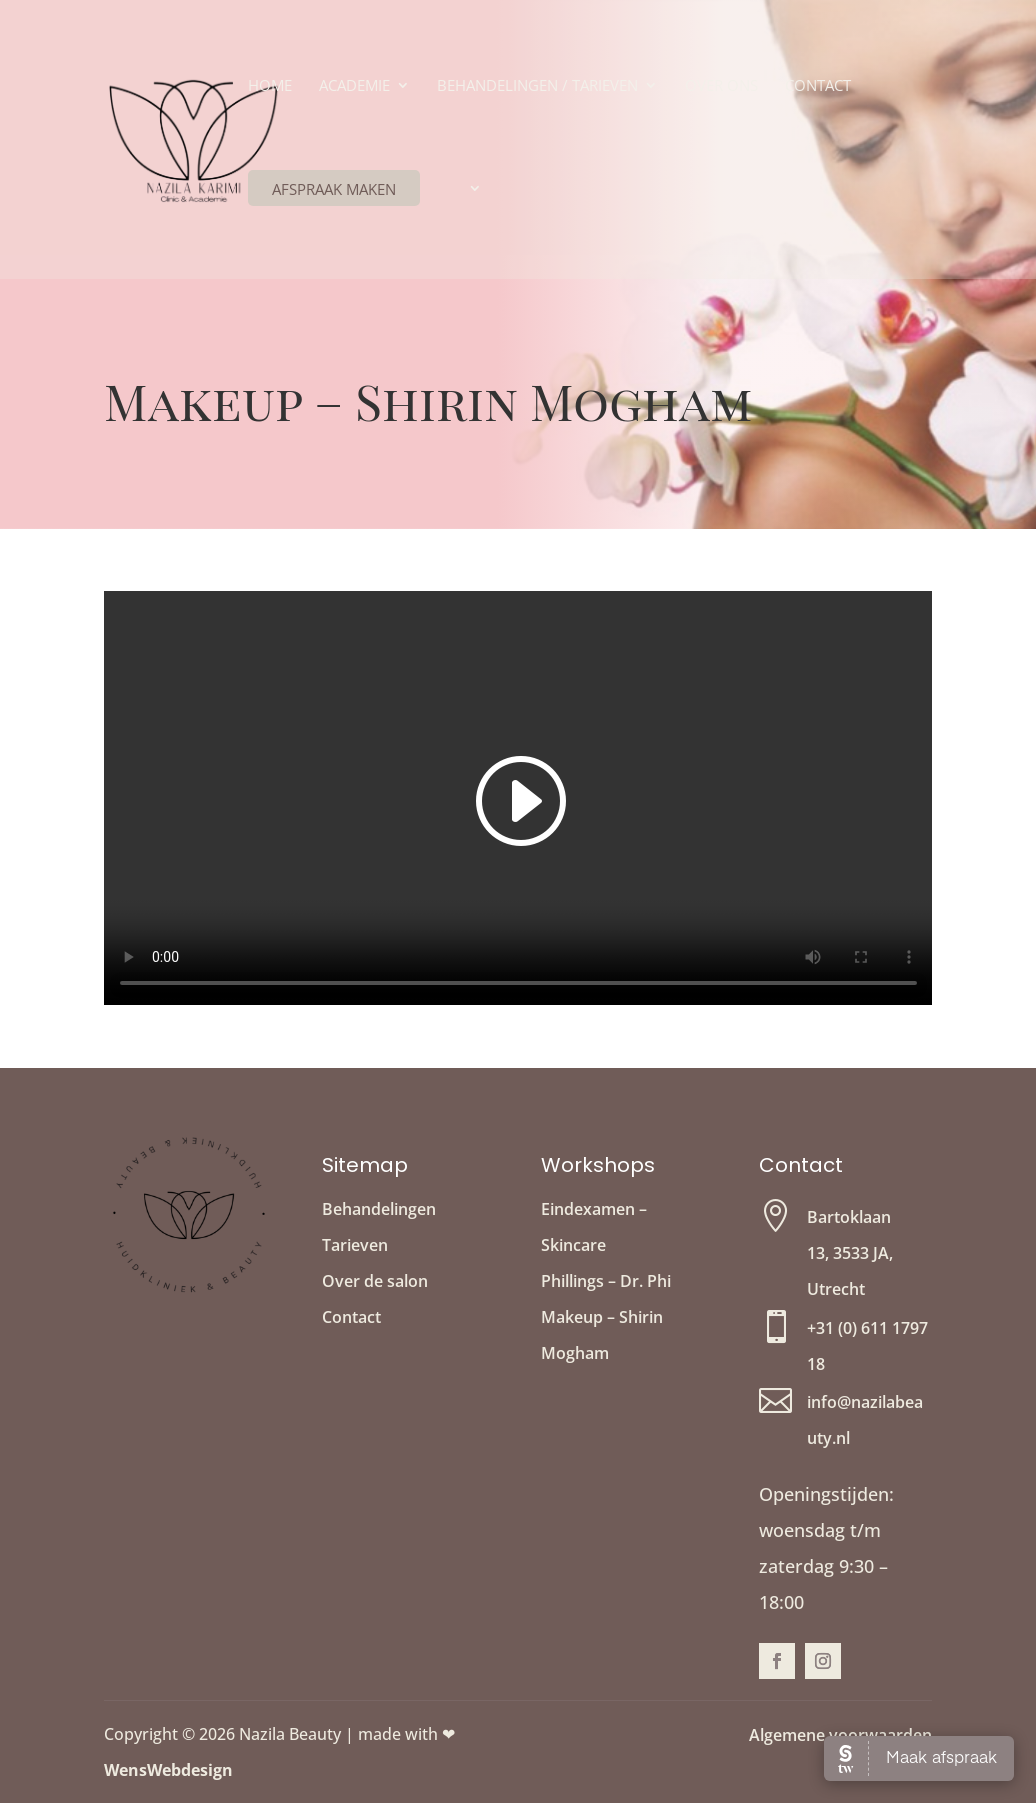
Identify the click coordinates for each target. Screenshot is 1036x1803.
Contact (818, 86)
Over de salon (375, 1281)
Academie (354, 86)
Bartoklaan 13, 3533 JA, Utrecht (850, 1253)
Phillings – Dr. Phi (606, 1281)
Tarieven (355, 1245)
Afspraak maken (334, 189)
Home (270, 86)
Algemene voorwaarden (840, 1735)
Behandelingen (379, 1209)
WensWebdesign (168, 1770)
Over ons (721, 86)
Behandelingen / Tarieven (537, 86)
